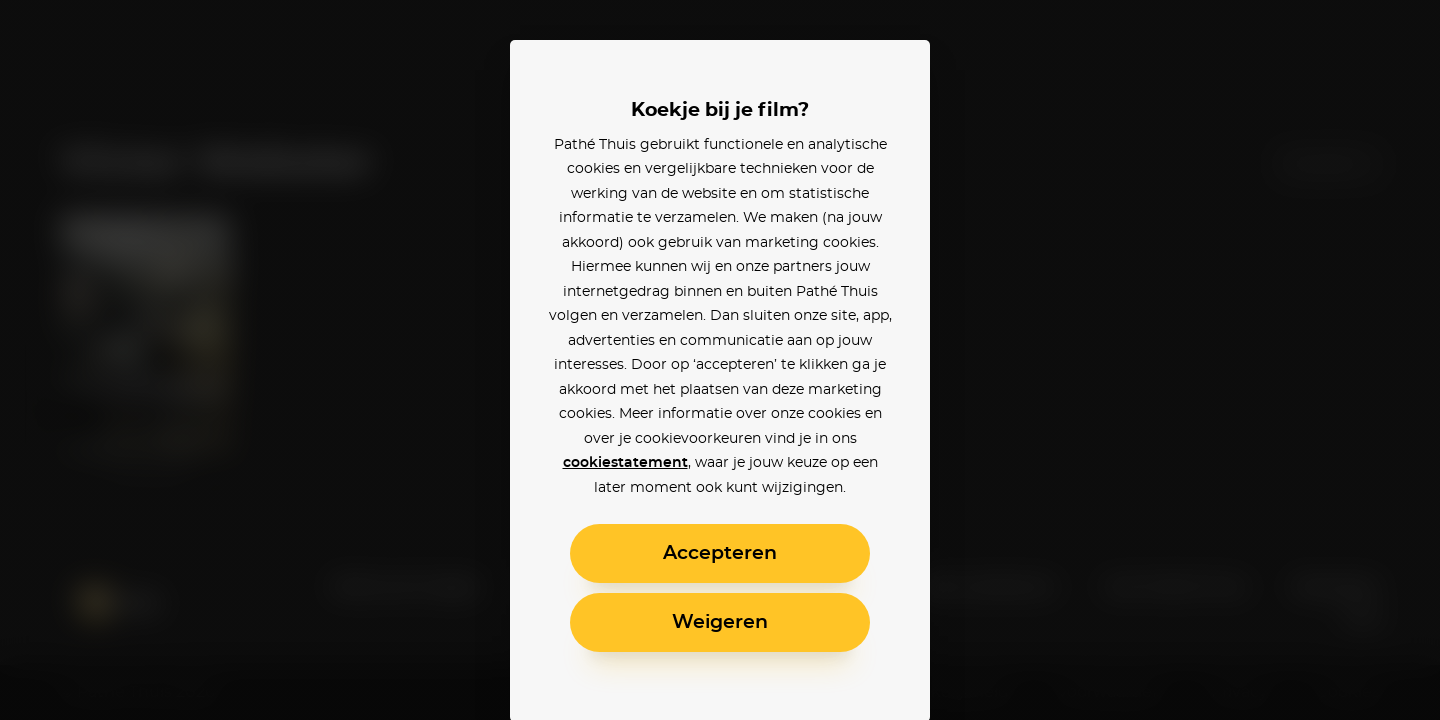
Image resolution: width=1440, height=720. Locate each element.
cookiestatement (625, 463)
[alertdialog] (720, 360)
